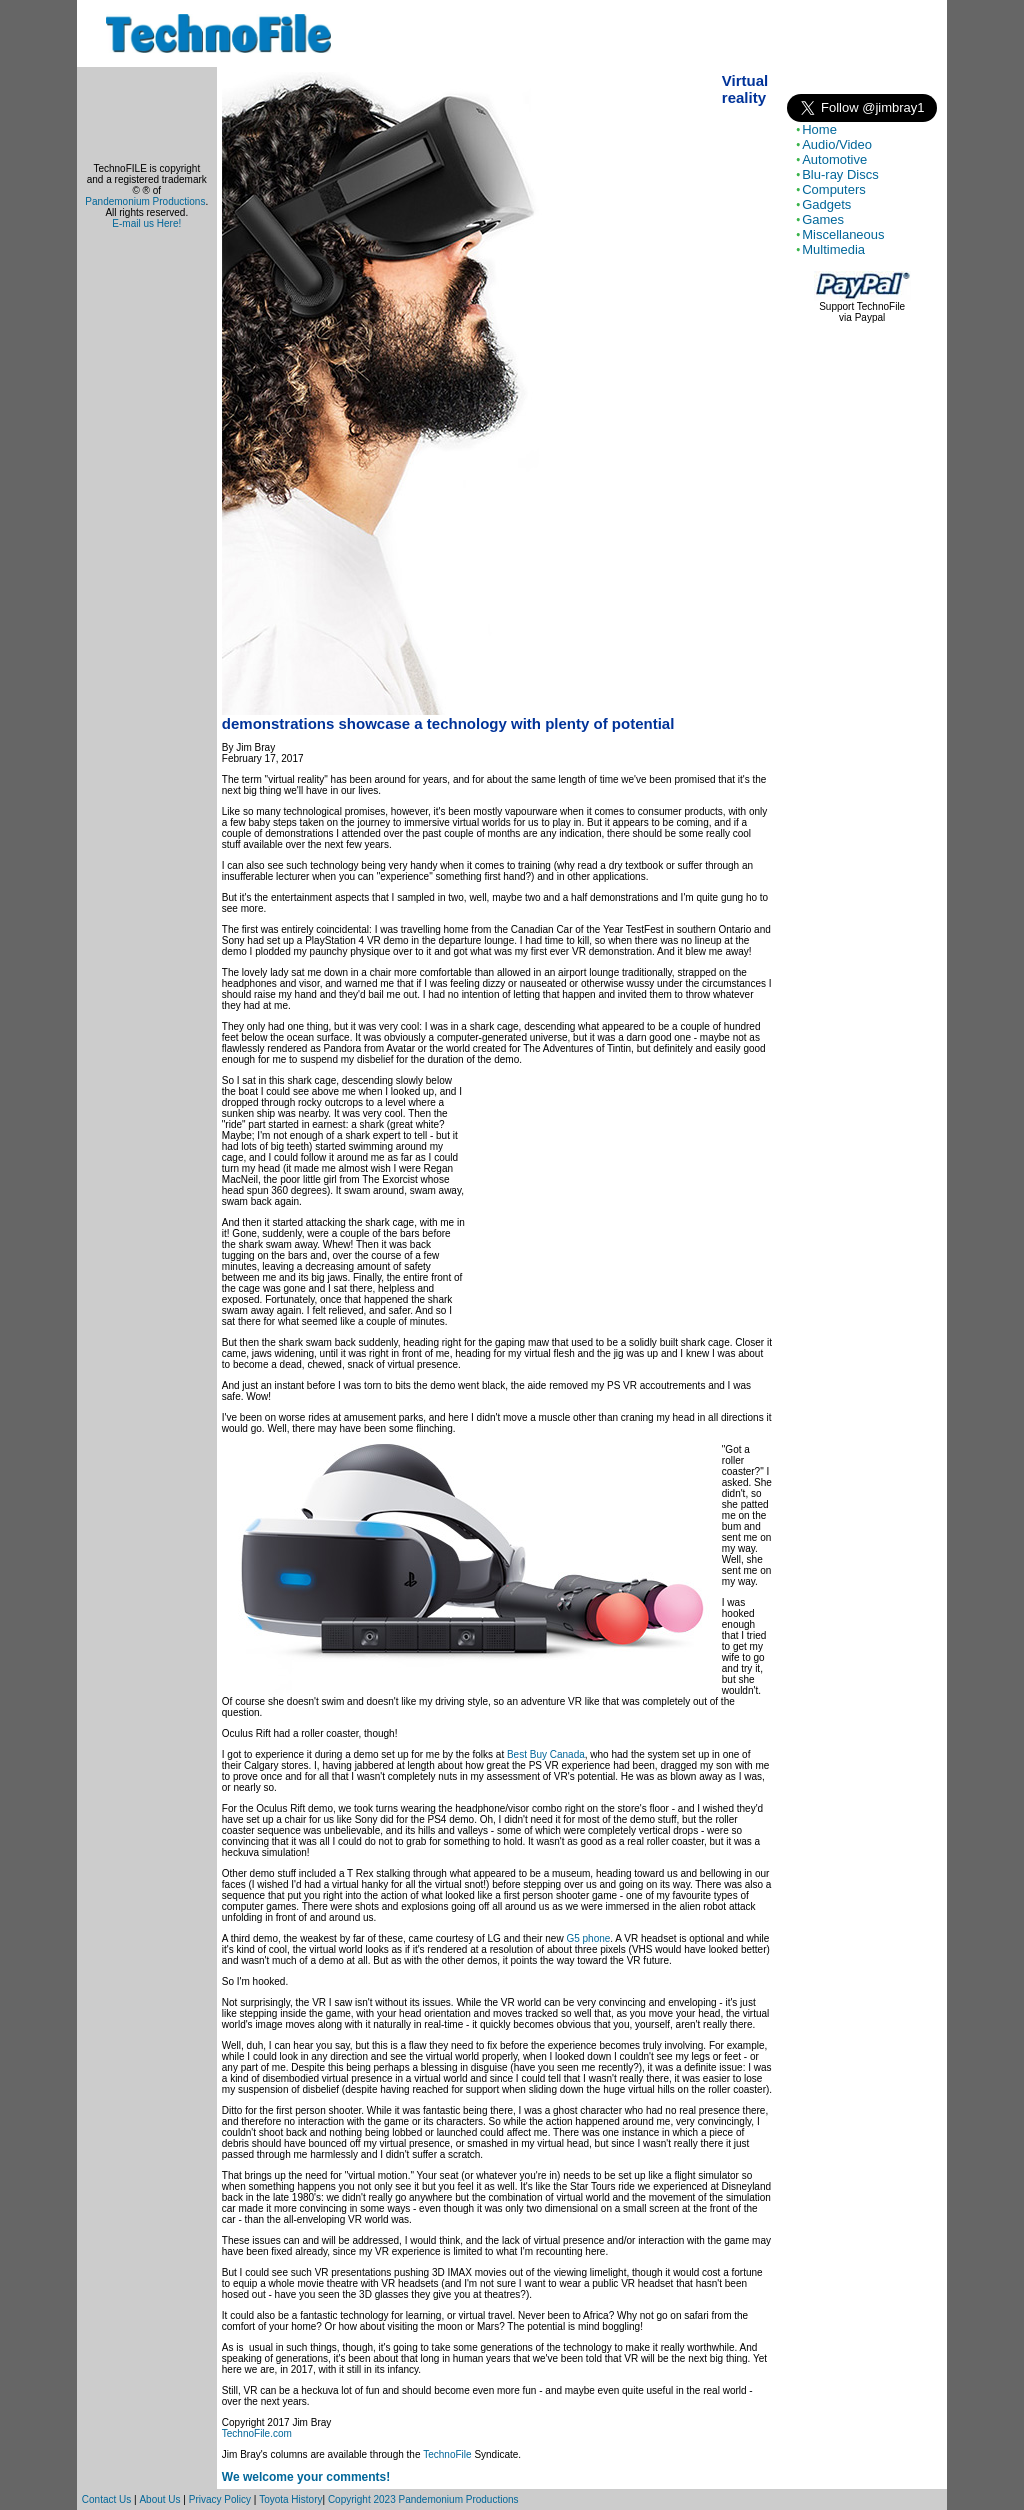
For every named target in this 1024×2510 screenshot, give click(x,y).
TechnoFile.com (257, 2433)
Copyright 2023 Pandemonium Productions (423, 2499)
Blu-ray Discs (840, 174)
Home (819, 129)
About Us (159, 2499)
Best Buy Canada (546, 1754)
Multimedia (833, 249)
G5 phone (588, 1938)
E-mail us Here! (146, 223)
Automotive (834, 159)
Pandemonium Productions (145, 201)
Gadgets (826, 204)
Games (823, 219)
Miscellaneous (843, 234)
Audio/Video (837, 144)
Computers (834, 189)
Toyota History (290, 2499)
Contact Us (106, 2499)
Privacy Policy (220, 2499)
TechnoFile (447, 2454)
